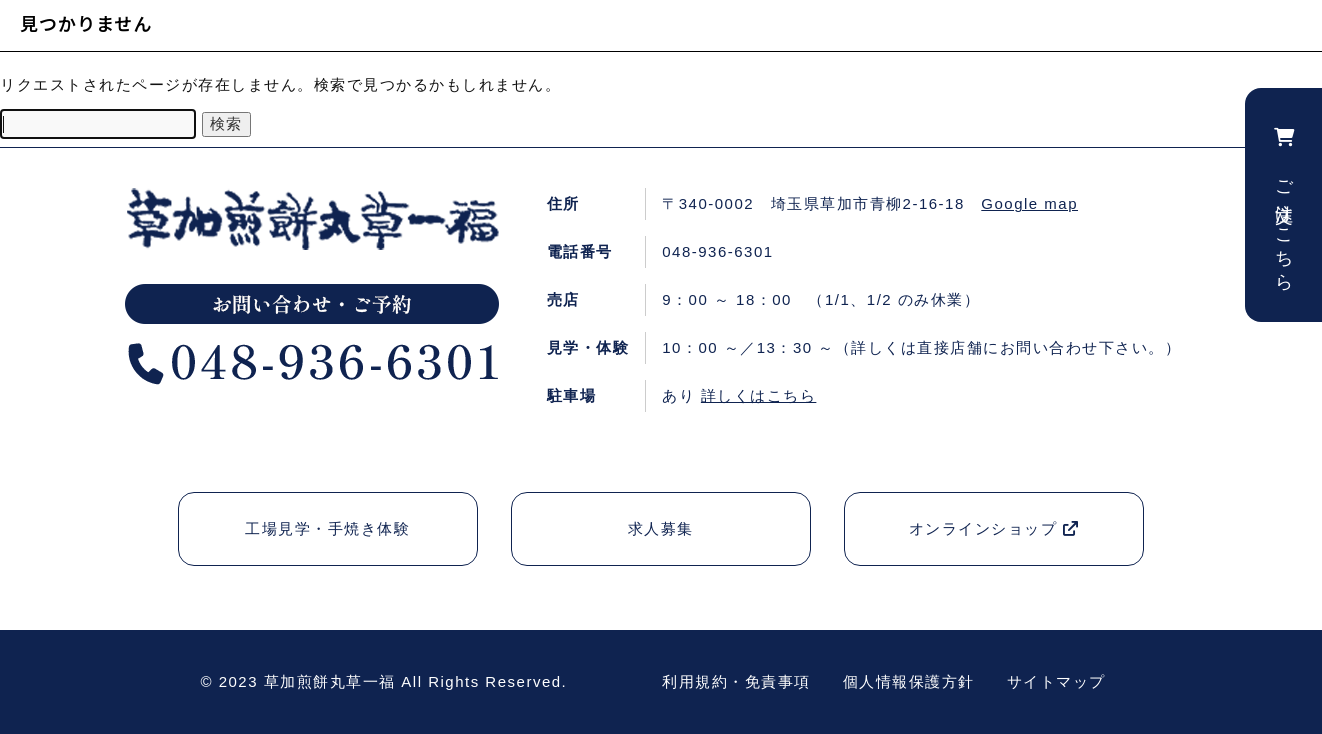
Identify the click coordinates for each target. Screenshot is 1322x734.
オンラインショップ (994, 528)
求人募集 (661, 528)
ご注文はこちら (1284, 205)
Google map (1029, 203)
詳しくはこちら (759, 395)
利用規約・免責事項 (736, 681)
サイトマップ (1056, 681)
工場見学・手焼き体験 (327, 528)
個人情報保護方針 (909, 681)
